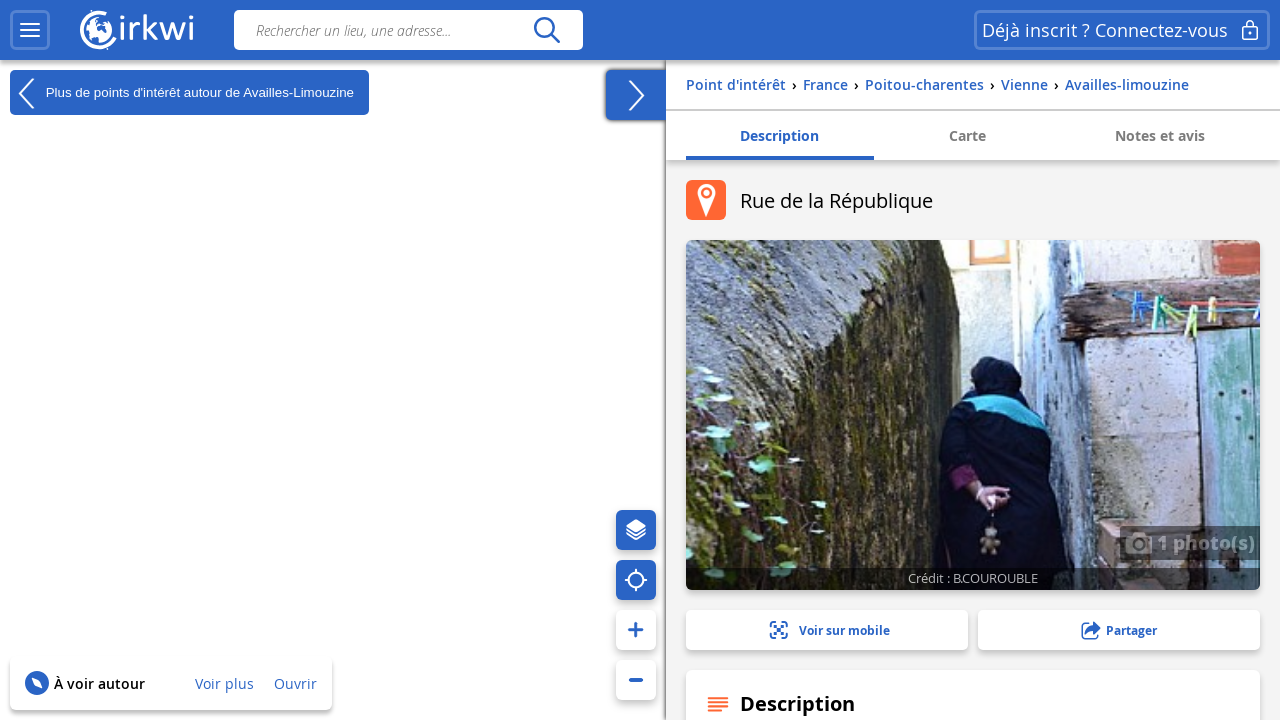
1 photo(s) (1190, 542)
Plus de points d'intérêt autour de (182, 93)
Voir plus (224, 683)
